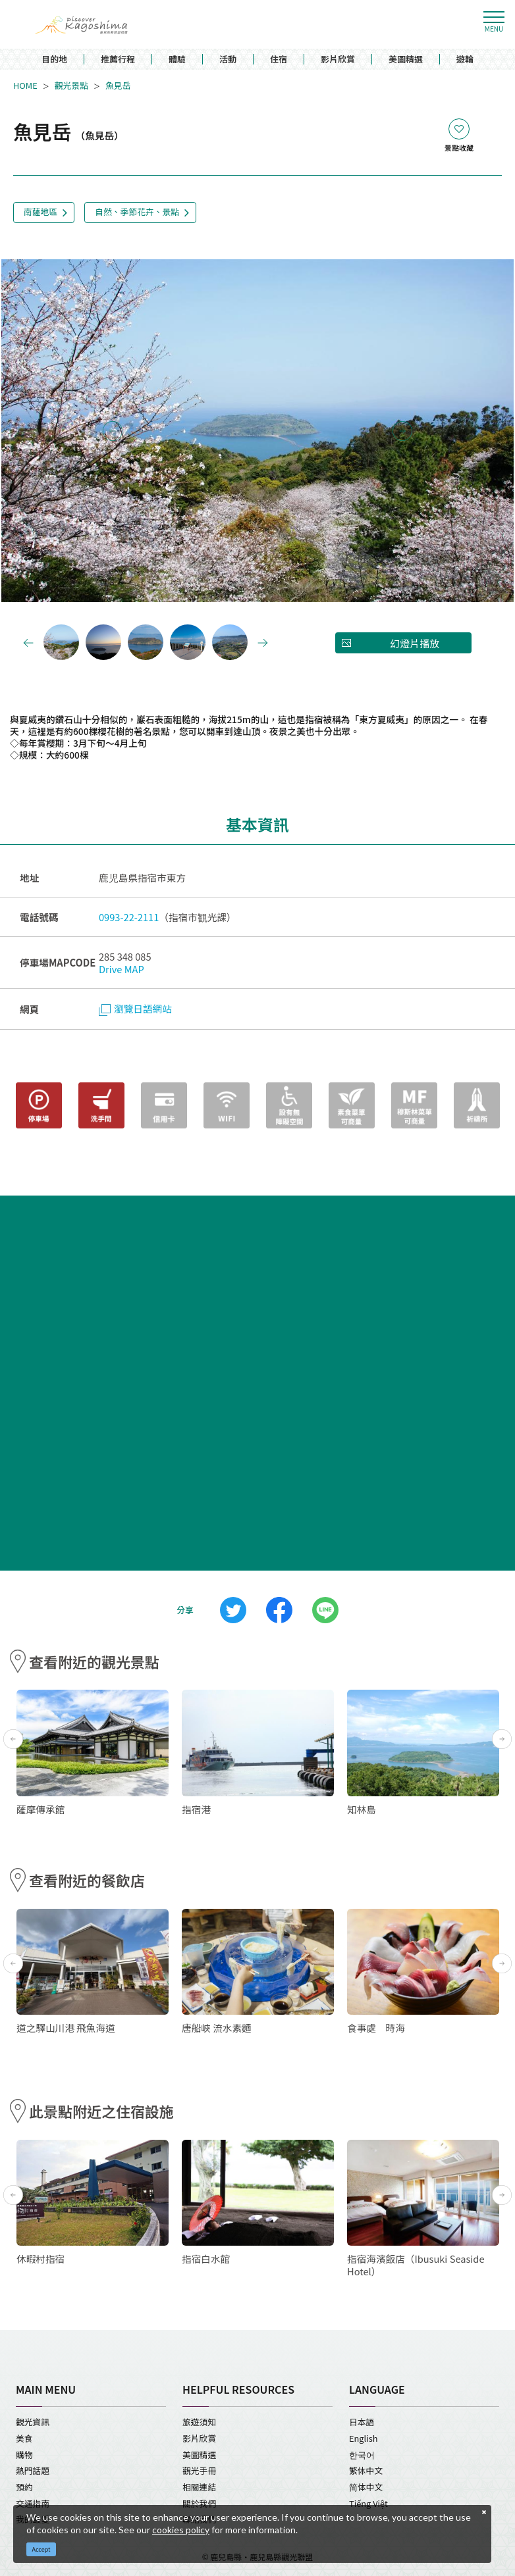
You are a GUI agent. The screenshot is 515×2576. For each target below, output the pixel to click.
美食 (24, 2438)
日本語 (361, 2421)
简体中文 (366, 2487)
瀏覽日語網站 (135, 1008)
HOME (25, 85)
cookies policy (180, 2529)
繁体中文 (366, 2470)
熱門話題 (32, 2470)
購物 (24, 2454)
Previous (112, 431)
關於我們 (199, 2503)
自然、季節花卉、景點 (137, 211)
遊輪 (465, 59)
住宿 (278, 59)
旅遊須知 (199, 2421)
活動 (227, 59)
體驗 (177, 59)
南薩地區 (40, 211)
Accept (41, 2549)
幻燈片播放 (414, 643)
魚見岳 (117, 85)
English (363, 2438)
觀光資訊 (32, 2421)
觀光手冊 (199, 2470)
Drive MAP (121, 969)
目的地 (54, 59)
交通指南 (32, 2503)
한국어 (362, 2454)
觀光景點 (71, 85)
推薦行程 (118, 59)
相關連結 (199, 2487)
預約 (24, 2487)
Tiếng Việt (368, 2503)
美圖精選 (406, 59)
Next (402, 431)
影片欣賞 (338, 59)
